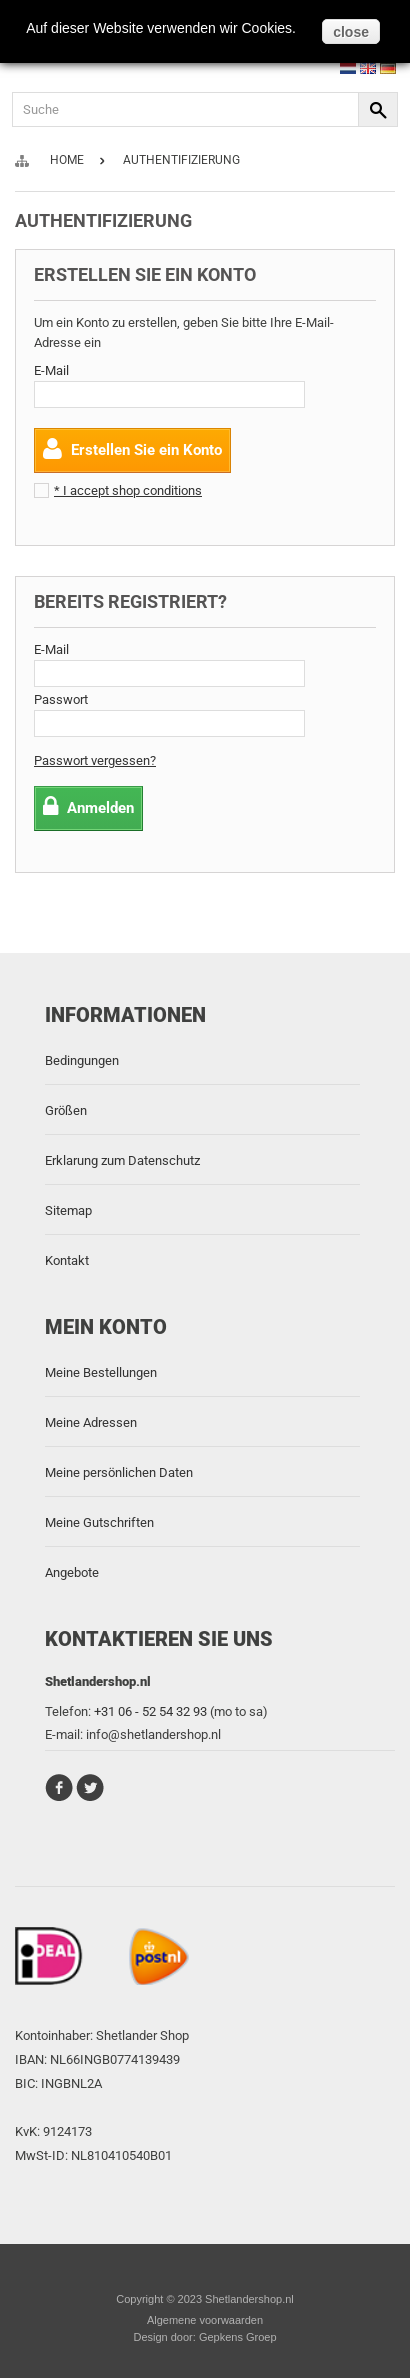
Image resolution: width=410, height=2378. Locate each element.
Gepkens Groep (238, 2337)
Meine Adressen (91, 1422)
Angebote (72, 1572)
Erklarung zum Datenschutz (122, 1160)
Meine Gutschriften (99, 1522)
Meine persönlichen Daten (119, 1472)
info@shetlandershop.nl (153, 1734)
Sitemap (68, 1210)
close (351, 32)
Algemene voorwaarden (205, 2320)
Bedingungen (82, 1060)
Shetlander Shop (142, 2035)
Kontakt (67, 1260)
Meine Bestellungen (101, 1372)
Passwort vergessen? (95, 760)
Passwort (61, 699)
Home (67, 160)
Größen (66, 1110)
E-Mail (51, 370)
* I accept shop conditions (128, 490)
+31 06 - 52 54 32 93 (150, 1711)
